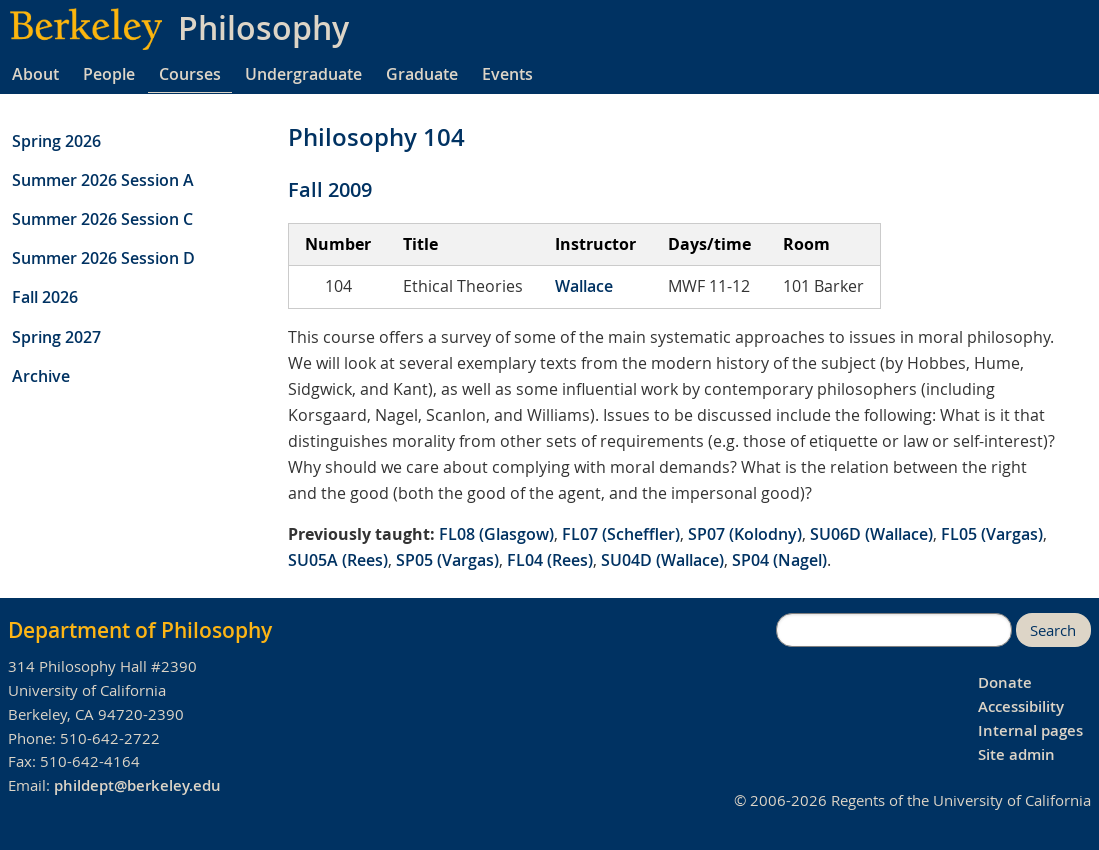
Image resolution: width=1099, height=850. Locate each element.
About (35, 74)
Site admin (1016, 754)
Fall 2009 (330, 189)
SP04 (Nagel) (779, 560)
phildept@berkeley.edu (137, 785)
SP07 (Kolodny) (745, 534)
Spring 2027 (56, 337)
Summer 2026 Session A (103, 180)
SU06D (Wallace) (871, 534)
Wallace (584, 286)
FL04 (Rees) (550, 560)
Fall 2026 (45, 297)
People (109, 74)
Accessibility (1021, 706)
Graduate (422, 74)
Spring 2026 (56, 141)
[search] (894, 630)
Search (1053, 630)
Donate (1005, 682)
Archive (41, 376)
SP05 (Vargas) (447, 560)
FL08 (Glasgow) (496, 534)
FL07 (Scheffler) (621, 534)
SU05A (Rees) (338, 560)
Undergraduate (303, 74)
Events (507, 74)
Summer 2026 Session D (103, 258)
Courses (190, 74)
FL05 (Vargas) (992, 534)
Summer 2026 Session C (102, 219)
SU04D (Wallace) (662, 560)
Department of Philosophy (140, 630)
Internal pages (1030, 730)
